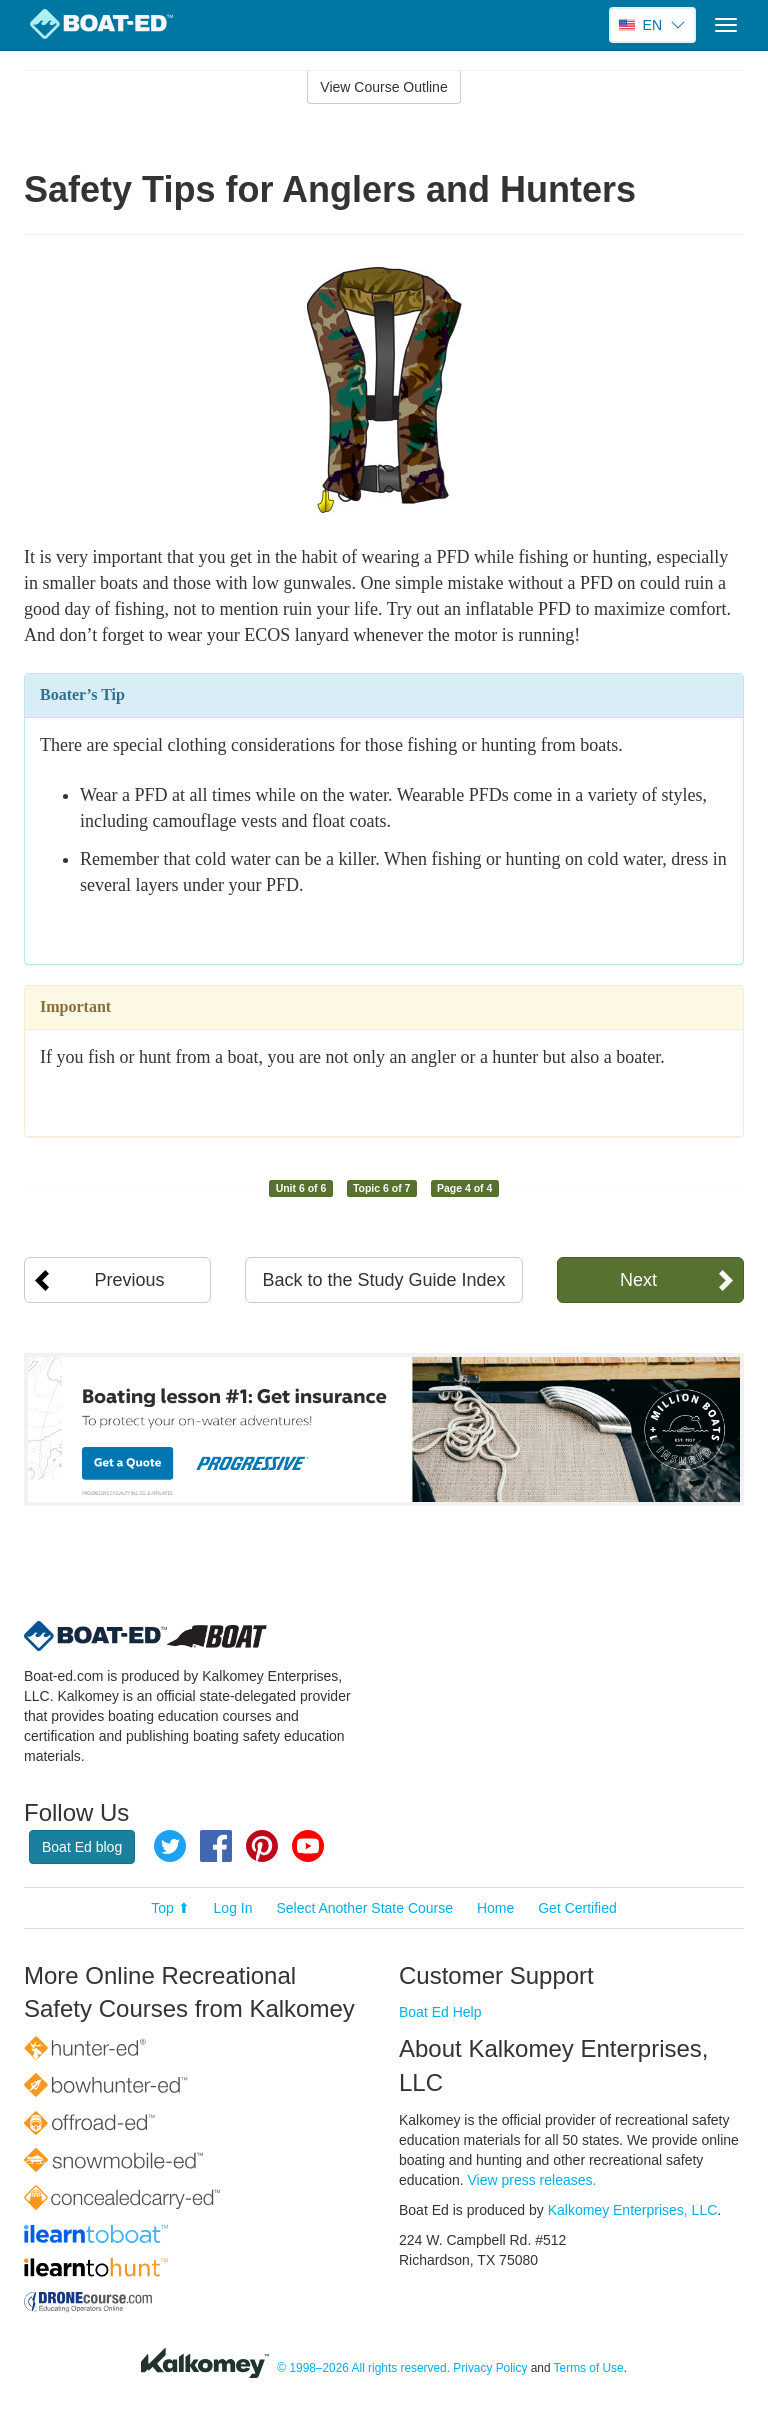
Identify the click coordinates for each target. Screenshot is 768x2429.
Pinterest (262, 1846)
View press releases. (532, 2180)
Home (495, 1908)
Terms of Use (589, 2368)
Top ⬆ (170, 1908)
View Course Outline (383, 87)
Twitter (170, 1846)
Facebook (216, 1846)
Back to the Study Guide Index (383, 1280)
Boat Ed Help (440, 2012)
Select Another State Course (364, 1908)
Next (638, 1280)
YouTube (308, 1846)
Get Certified (577, 1908)
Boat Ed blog (82, 1847)
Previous (130, 1280)
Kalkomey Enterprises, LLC (633, 2210)
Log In (233, 1908)
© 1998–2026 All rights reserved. (363, 2368)
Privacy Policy (490, 2368)
